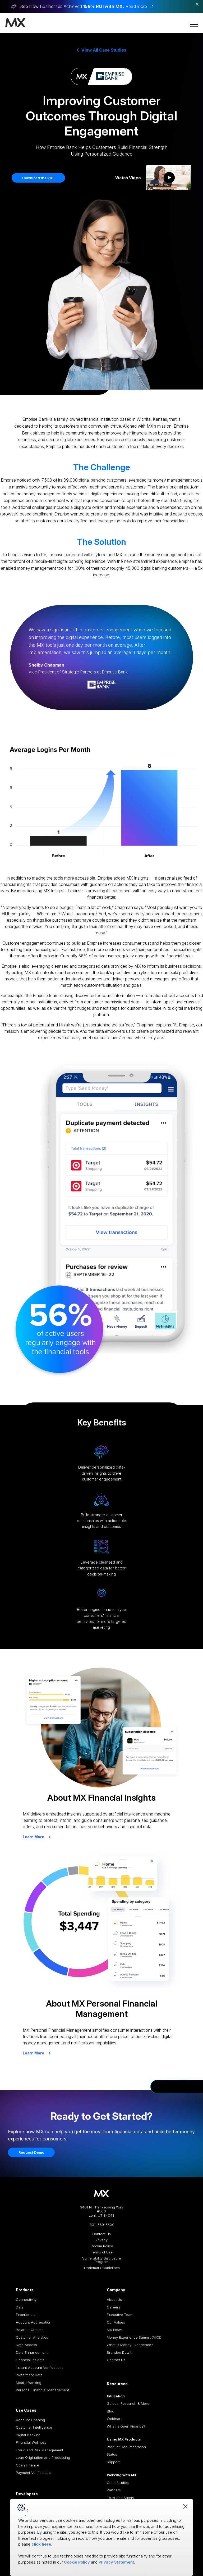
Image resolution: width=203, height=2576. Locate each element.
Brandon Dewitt (119, 2352)
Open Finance (27, 2465)
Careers (113, 2307)
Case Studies (118, 2482)
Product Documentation (126, 2447)
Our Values (116, 2322)
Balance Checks (29, 2330)
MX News (115, 2330)
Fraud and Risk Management (39, 2450)
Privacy (101, 2240)
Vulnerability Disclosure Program (101, 2260)
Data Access (26, 2345)
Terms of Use (102, 2252)
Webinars (114, 2418)
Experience (25, 2314)
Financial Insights (30, 2360)
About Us (114, 2299)
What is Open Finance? (126, 2426)
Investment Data (29, 2375)
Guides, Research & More (128, 2403)
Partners (114, 2490)
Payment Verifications (34, 2472)
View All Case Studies (101, 50)
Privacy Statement (116, 2562)
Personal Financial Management (42, 2390)
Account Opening (30, 2420)
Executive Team (120, 2314)
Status (112, 2454)
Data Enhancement (32, 2352)
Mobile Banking (28, 2382)
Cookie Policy (101, 2246)
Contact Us (101, 2234)
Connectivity (26, 2299)
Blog (110, 2411)
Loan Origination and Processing (43, 2457)
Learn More (36, 1837)
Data (20, 2307)
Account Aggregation (33, 2322)
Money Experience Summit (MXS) (134, 2337)
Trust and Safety (120, 2498)
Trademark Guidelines (101, 2268)
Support (113, 2462)
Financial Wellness (31, 2442)
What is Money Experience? (130, 2345)
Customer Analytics (32, 2337)
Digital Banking (28, 2435)
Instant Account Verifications (39, 2367)
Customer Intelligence (34, 2427)
